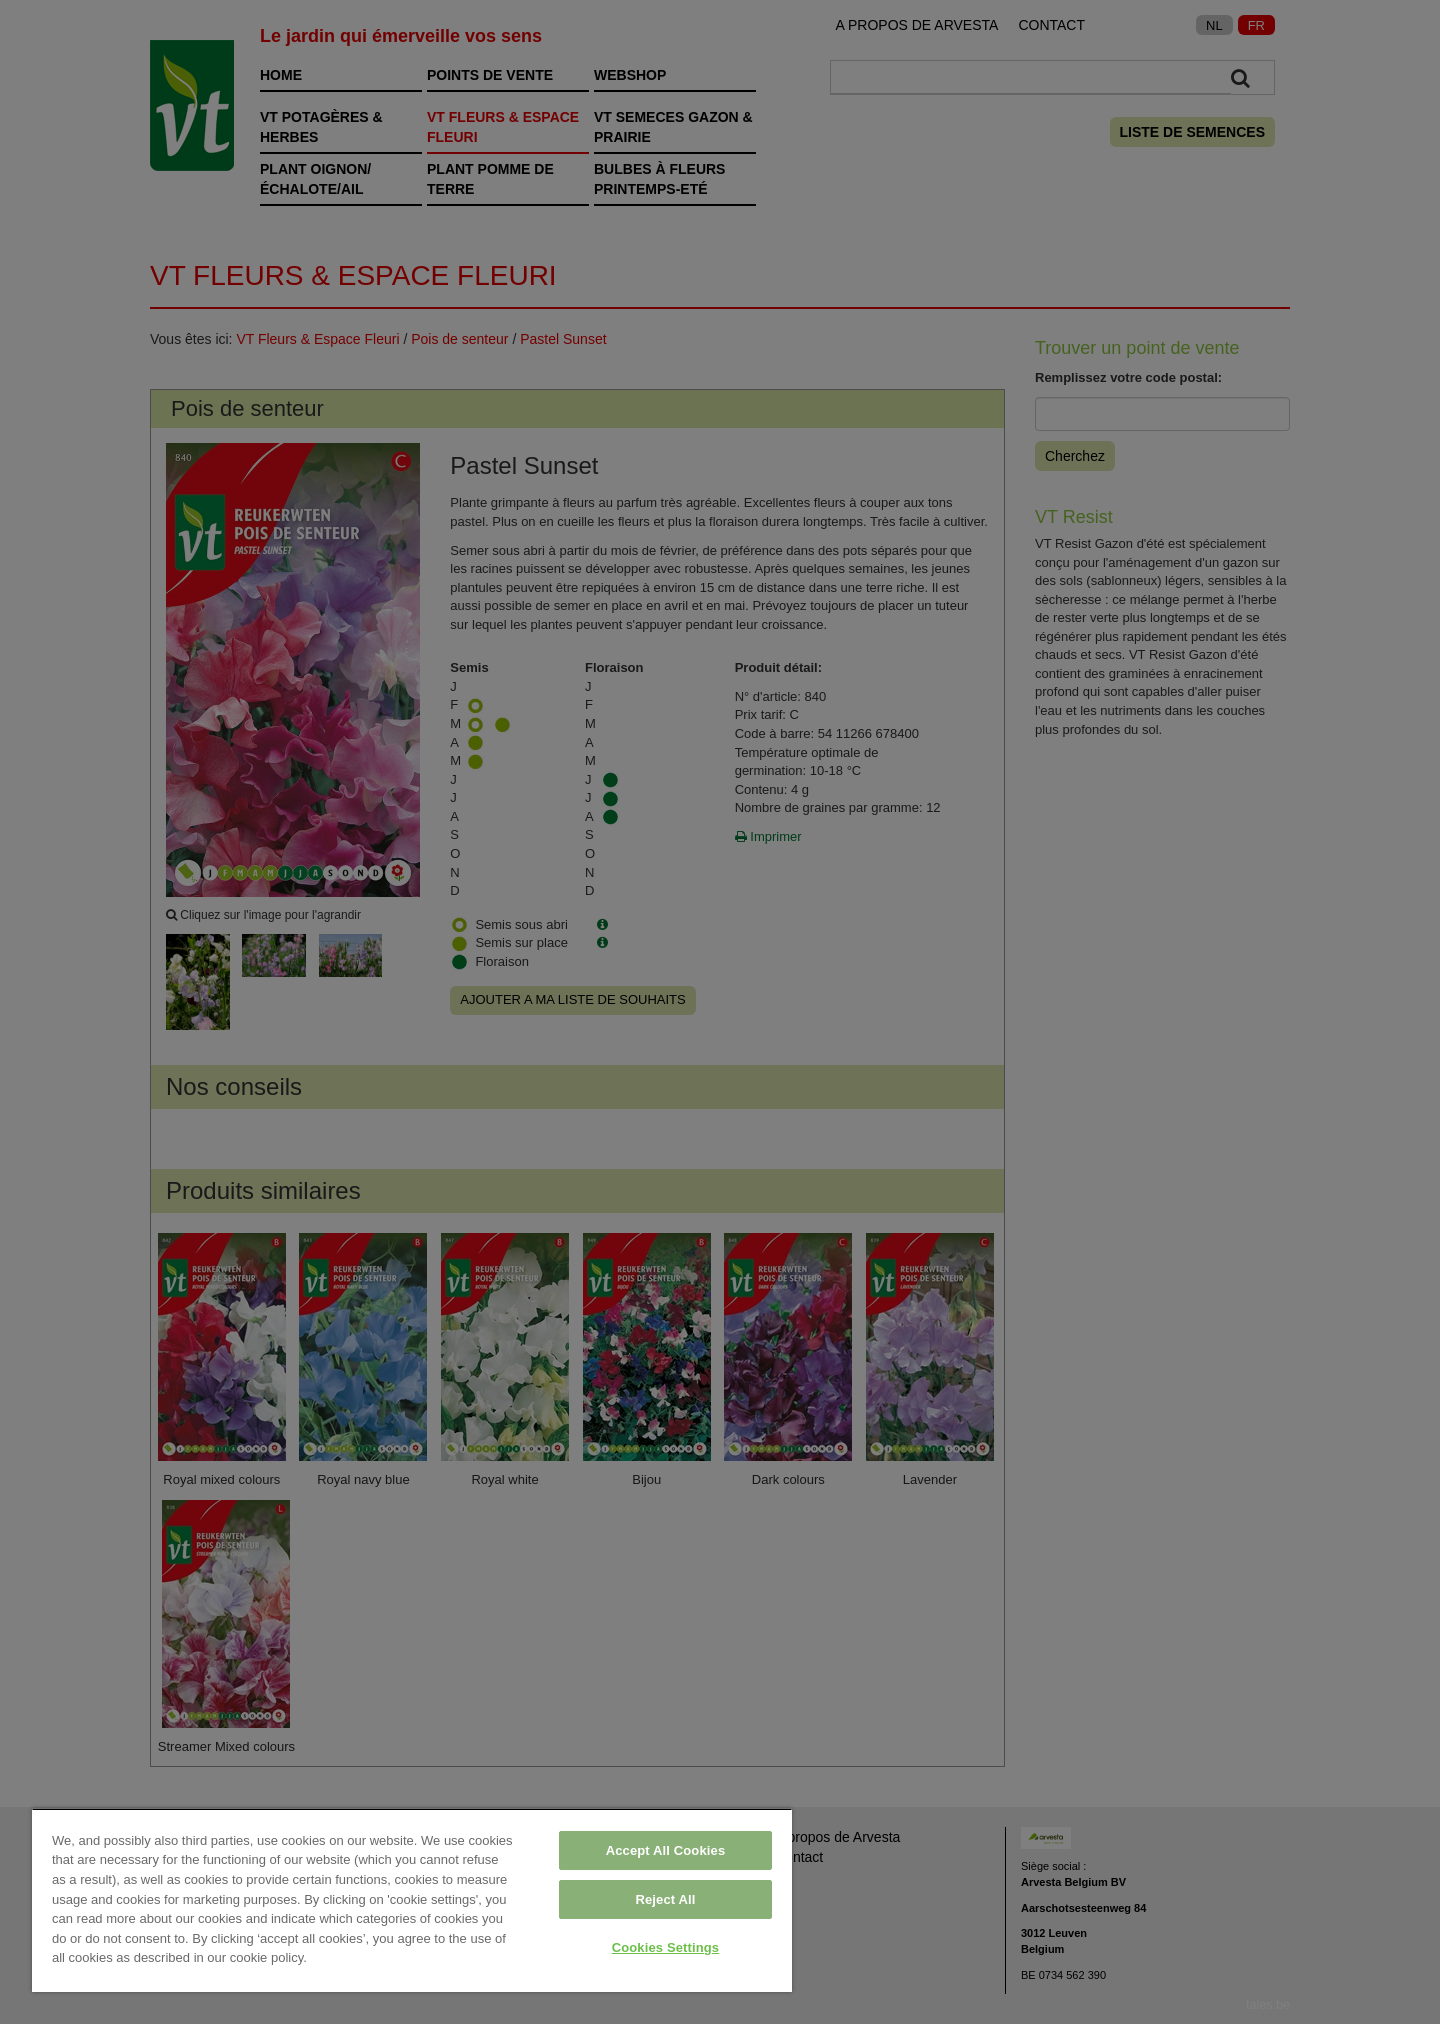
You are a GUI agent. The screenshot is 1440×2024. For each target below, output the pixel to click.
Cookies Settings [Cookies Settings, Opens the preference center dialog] (666, 1947)
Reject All (665, 1899)
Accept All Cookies (666, 1850)
